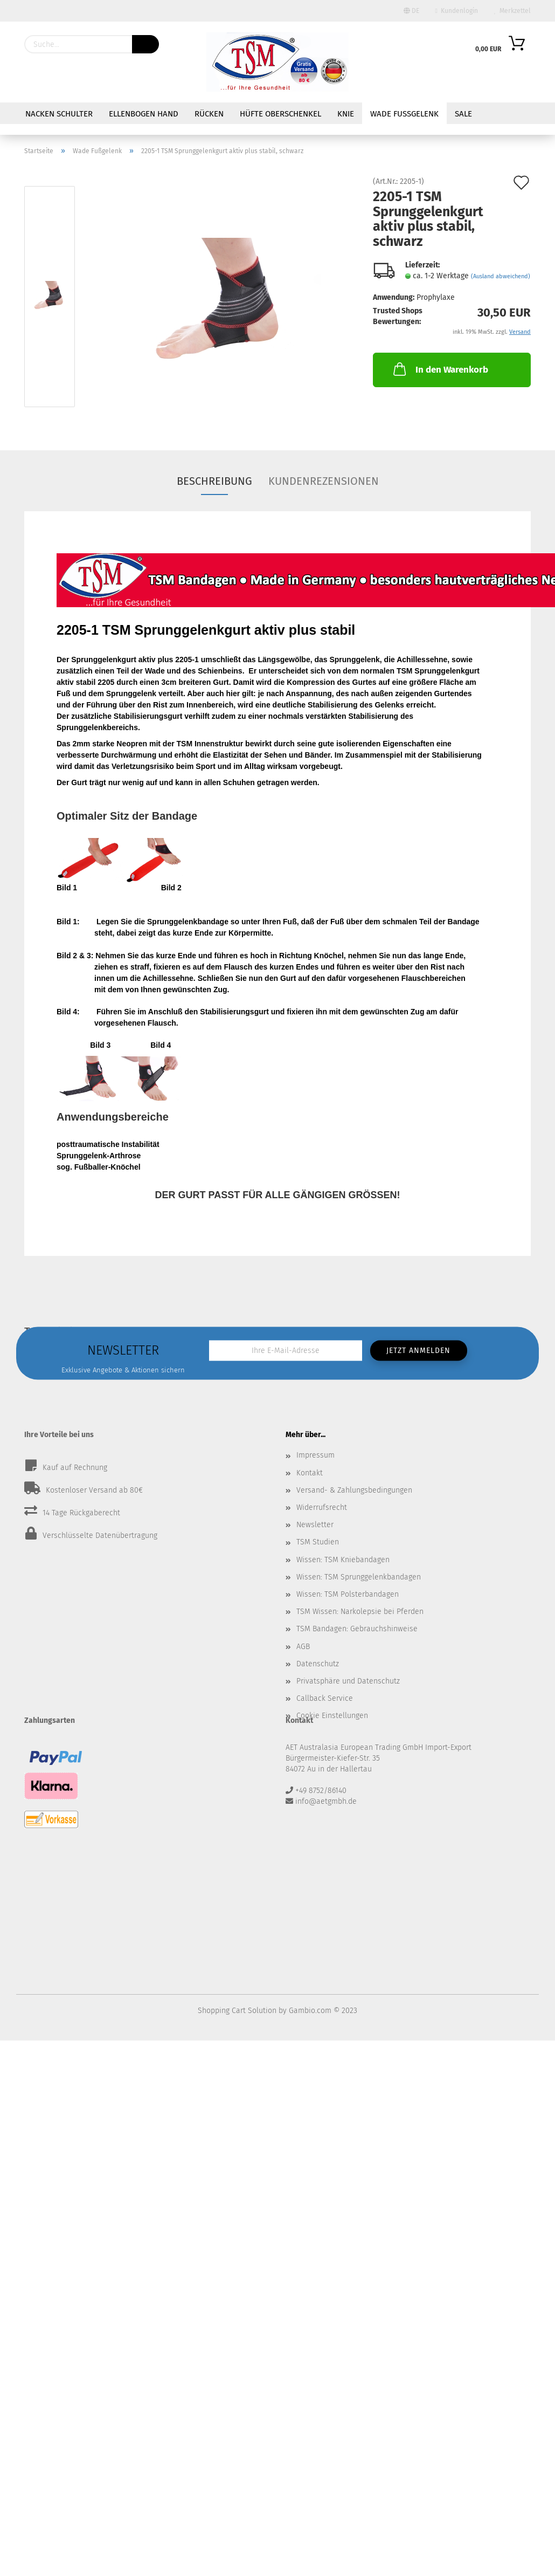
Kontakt (309, 1473)
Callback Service (324, 1698)
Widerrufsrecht (321, 1507)
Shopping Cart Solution (237, 2010)
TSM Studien (317, 1542)
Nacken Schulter (59, 114)
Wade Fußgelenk (404, 114)
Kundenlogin (456, 11)
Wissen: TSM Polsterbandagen (347, 1594)
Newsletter (315, 1524)
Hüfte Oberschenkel (280, 114)
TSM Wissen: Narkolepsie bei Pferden (360, 1611)
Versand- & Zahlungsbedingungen (354, 1490)
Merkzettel (512, 11)
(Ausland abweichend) (500, 276)
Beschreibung (214, 481)
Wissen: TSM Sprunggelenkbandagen (358, 1577)
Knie (345, 114)
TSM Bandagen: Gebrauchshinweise (357, 1628)
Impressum (315, 1455)
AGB (303, 1646)
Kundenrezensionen (323, 481)
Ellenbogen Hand (143, 114)
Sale (463, 114)
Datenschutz (317, 1663)
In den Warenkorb (439, 368)
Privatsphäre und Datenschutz (348, 1681)
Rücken (209, 114)
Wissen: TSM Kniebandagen (343, 1559)
